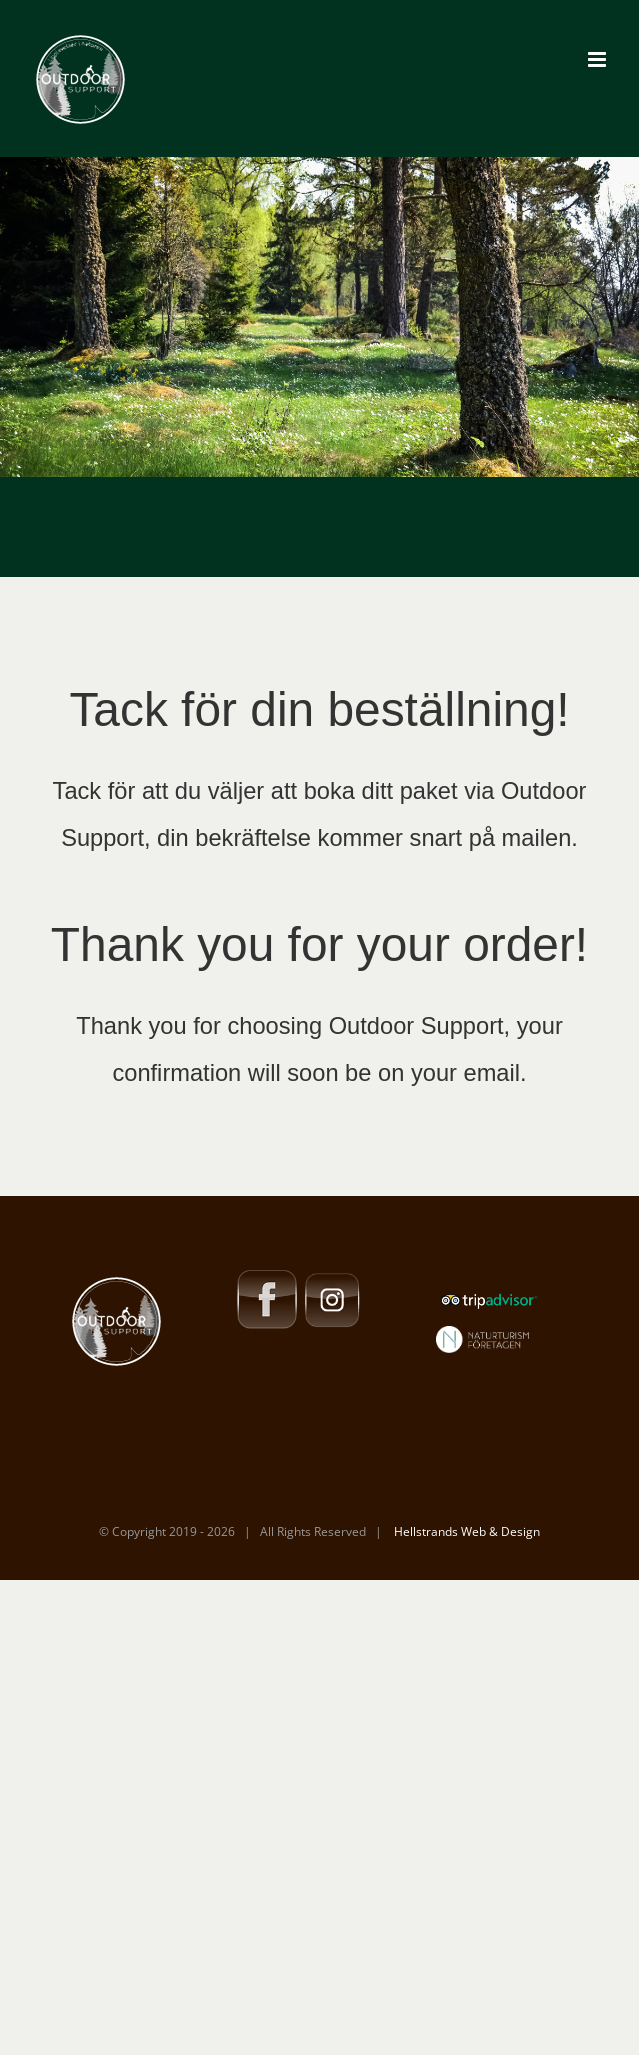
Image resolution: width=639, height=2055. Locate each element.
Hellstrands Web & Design (465, 1531)
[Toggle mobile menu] (598, 59)
